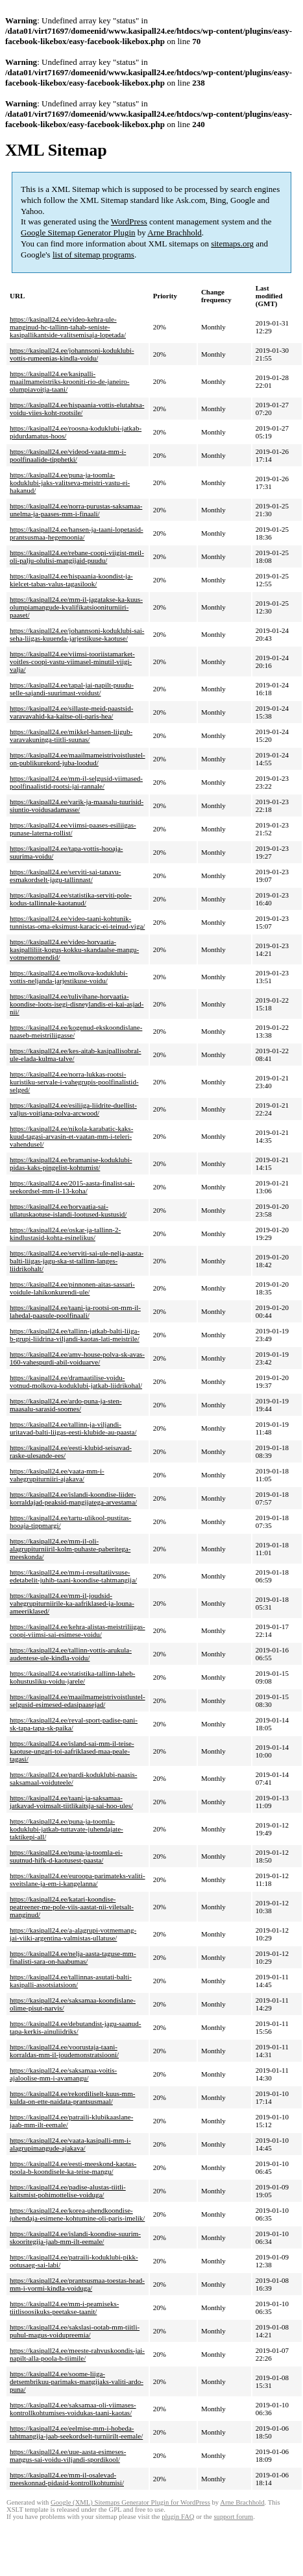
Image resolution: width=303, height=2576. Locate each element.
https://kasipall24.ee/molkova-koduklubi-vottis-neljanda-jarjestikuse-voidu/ (69, 976)
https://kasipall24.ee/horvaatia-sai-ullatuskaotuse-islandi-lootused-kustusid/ (68, 1210)
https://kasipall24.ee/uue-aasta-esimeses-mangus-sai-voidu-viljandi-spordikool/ (68, 2455)
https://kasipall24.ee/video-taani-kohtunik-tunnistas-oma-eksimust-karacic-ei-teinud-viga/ (77, 922)
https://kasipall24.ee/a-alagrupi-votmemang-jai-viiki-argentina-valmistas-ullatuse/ (73, 1934)
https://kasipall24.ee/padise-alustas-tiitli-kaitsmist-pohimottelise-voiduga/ (68, 2191)
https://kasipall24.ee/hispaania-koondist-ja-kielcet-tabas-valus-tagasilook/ (71, 580)
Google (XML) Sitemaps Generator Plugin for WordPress (130, 2502)
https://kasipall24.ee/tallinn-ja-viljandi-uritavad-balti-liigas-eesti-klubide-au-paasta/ (73, 1428)
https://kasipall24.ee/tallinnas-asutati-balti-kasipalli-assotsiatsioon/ (71, 1980)
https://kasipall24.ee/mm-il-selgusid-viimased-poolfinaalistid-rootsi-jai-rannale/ (76, 782)
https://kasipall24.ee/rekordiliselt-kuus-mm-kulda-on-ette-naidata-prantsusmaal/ (72, 2097)
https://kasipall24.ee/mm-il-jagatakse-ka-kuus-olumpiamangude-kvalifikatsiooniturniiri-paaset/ (76, 607)
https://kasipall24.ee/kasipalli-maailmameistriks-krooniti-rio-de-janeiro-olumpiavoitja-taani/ (70, 381)
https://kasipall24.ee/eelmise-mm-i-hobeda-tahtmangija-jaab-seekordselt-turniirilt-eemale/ (76, 2432)
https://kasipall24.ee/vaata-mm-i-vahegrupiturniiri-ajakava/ (57, 1475)
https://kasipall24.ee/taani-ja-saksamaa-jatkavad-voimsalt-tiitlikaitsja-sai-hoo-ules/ (71, 1801)
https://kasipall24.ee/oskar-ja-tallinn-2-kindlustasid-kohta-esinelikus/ (65, 1233)
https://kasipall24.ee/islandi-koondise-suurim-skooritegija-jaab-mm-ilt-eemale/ (75, 2237)
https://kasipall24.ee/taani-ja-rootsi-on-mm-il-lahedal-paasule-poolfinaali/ (75, 1311)
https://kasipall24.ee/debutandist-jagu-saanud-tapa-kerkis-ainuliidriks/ (75, 2027)
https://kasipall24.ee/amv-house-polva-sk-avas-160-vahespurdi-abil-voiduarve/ (77, 1358)
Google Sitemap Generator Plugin (78, 232)
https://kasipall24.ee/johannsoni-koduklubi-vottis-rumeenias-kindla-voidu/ (72, 354)
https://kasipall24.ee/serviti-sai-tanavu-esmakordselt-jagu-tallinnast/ (65, 875)
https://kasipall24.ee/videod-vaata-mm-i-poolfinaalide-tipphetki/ (68, 455)
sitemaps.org (232, 243)
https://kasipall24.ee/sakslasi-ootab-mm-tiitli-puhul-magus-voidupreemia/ (74, 2331)
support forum (233, 2516)
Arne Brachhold (174, 232)
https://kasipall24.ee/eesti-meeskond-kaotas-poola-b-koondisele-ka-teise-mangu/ (73, 2167)
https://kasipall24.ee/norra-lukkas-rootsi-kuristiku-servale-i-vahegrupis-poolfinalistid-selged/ (74, 1081)
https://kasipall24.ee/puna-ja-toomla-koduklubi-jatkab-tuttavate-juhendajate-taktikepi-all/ (66, 1829)
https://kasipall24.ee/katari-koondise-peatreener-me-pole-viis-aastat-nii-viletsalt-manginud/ (72, 1906)
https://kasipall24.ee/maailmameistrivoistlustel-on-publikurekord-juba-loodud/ (77, 759)
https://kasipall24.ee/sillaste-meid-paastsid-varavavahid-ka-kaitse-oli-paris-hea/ (71, 712)
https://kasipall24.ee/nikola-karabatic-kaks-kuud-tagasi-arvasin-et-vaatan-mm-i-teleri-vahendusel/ (71, 1136)
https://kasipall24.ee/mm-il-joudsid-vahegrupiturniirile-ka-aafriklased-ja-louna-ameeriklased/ (72, 1603)
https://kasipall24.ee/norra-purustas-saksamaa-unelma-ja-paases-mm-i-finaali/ (76, 510)
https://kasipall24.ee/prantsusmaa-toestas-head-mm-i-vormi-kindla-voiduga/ (77, 2284)
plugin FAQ (178, 2516)
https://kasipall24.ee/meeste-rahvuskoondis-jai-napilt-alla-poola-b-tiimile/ (77, 2354)
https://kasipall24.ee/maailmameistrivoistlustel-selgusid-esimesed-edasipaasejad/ (77, 1700)
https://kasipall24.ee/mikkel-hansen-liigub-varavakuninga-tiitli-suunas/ (71, 735)
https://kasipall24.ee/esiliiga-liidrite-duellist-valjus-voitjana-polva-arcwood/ (73, 1109)
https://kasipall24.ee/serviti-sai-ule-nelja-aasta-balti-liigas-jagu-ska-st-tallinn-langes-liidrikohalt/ (76, 1260)
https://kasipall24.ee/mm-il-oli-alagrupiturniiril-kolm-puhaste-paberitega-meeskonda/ (70, 1548)
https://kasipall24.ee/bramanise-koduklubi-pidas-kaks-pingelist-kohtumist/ (71, 1163)
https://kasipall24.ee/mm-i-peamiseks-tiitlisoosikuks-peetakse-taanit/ (64, 2307)
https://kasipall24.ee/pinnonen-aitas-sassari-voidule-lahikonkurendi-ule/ (72, 1288)
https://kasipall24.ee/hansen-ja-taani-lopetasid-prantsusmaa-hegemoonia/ (76, 533)
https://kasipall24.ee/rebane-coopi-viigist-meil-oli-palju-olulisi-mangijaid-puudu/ (77, 556)
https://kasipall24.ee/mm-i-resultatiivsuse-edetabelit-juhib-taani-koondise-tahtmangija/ (73, 1576)
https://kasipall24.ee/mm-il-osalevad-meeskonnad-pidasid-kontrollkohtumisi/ (67, 2479)
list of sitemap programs (93, 254)
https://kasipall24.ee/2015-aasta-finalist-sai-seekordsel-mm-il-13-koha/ (72, 1187)
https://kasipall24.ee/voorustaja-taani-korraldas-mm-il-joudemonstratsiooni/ (64, 2050)
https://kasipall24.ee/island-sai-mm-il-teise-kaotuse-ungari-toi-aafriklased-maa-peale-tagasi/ (72, 1751)
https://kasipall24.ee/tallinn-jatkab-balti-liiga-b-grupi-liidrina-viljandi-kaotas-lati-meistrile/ (74, 1334)
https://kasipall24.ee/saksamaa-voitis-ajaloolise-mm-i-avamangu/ (63, 2074)
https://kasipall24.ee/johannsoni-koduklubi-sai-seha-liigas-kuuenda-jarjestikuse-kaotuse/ (77, 634)
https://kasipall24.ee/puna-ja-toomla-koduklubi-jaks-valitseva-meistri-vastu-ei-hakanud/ (70, 482)
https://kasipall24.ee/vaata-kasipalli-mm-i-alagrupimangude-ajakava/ (70, 2144)
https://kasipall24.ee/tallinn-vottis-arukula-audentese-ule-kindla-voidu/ (71, 1654)
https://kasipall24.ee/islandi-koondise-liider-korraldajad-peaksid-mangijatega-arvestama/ (73, 1498)
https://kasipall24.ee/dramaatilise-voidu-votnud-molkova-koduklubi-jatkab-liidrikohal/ (76, 1381)
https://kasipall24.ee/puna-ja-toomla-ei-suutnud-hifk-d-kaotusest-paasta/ (66, 1856)
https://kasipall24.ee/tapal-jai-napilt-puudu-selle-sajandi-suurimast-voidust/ (72, 689)
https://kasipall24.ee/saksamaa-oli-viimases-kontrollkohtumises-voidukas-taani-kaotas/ (73, 2408)
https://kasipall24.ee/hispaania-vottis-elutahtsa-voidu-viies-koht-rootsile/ (77, 408)
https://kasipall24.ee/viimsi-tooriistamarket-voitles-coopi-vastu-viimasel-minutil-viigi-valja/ (72, 661)
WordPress (129, 221)
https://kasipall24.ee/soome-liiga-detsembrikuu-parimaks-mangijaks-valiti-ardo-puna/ (76, 2381)
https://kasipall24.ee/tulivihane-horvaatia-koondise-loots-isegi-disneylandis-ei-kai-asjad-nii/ (77, 1004)
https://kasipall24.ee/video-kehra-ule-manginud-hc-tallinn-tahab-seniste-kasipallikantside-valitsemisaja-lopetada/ (68, 327)
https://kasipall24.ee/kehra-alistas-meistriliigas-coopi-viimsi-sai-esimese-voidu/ (77, 1630)
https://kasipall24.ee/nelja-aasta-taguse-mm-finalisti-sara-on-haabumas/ (73, 1957)
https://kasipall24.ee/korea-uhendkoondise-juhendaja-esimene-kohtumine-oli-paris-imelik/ (77, 2214)
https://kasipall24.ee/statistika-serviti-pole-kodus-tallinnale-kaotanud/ (71, 899)
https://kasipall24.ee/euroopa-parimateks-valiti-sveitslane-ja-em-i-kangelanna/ (77, 1879)
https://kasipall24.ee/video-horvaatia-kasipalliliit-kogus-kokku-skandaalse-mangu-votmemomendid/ (74, 949)
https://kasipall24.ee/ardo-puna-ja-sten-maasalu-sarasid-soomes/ (66, 1405)
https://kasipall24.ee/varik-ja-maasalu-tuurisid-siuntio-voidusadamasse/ (76, 805)
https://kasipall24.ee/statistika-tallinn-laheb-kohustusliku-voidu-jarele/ (72, 1677)
